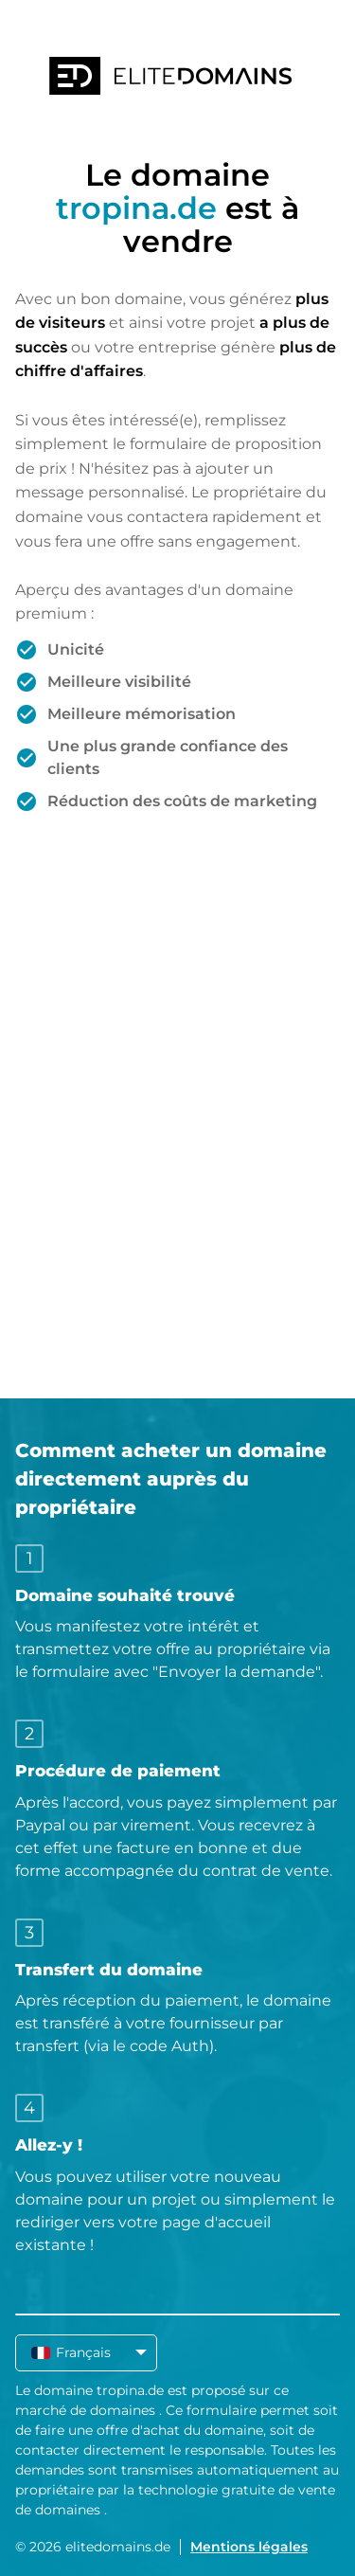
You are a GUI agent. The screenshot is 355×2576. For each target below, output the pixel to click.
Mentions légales (249, 2546)
